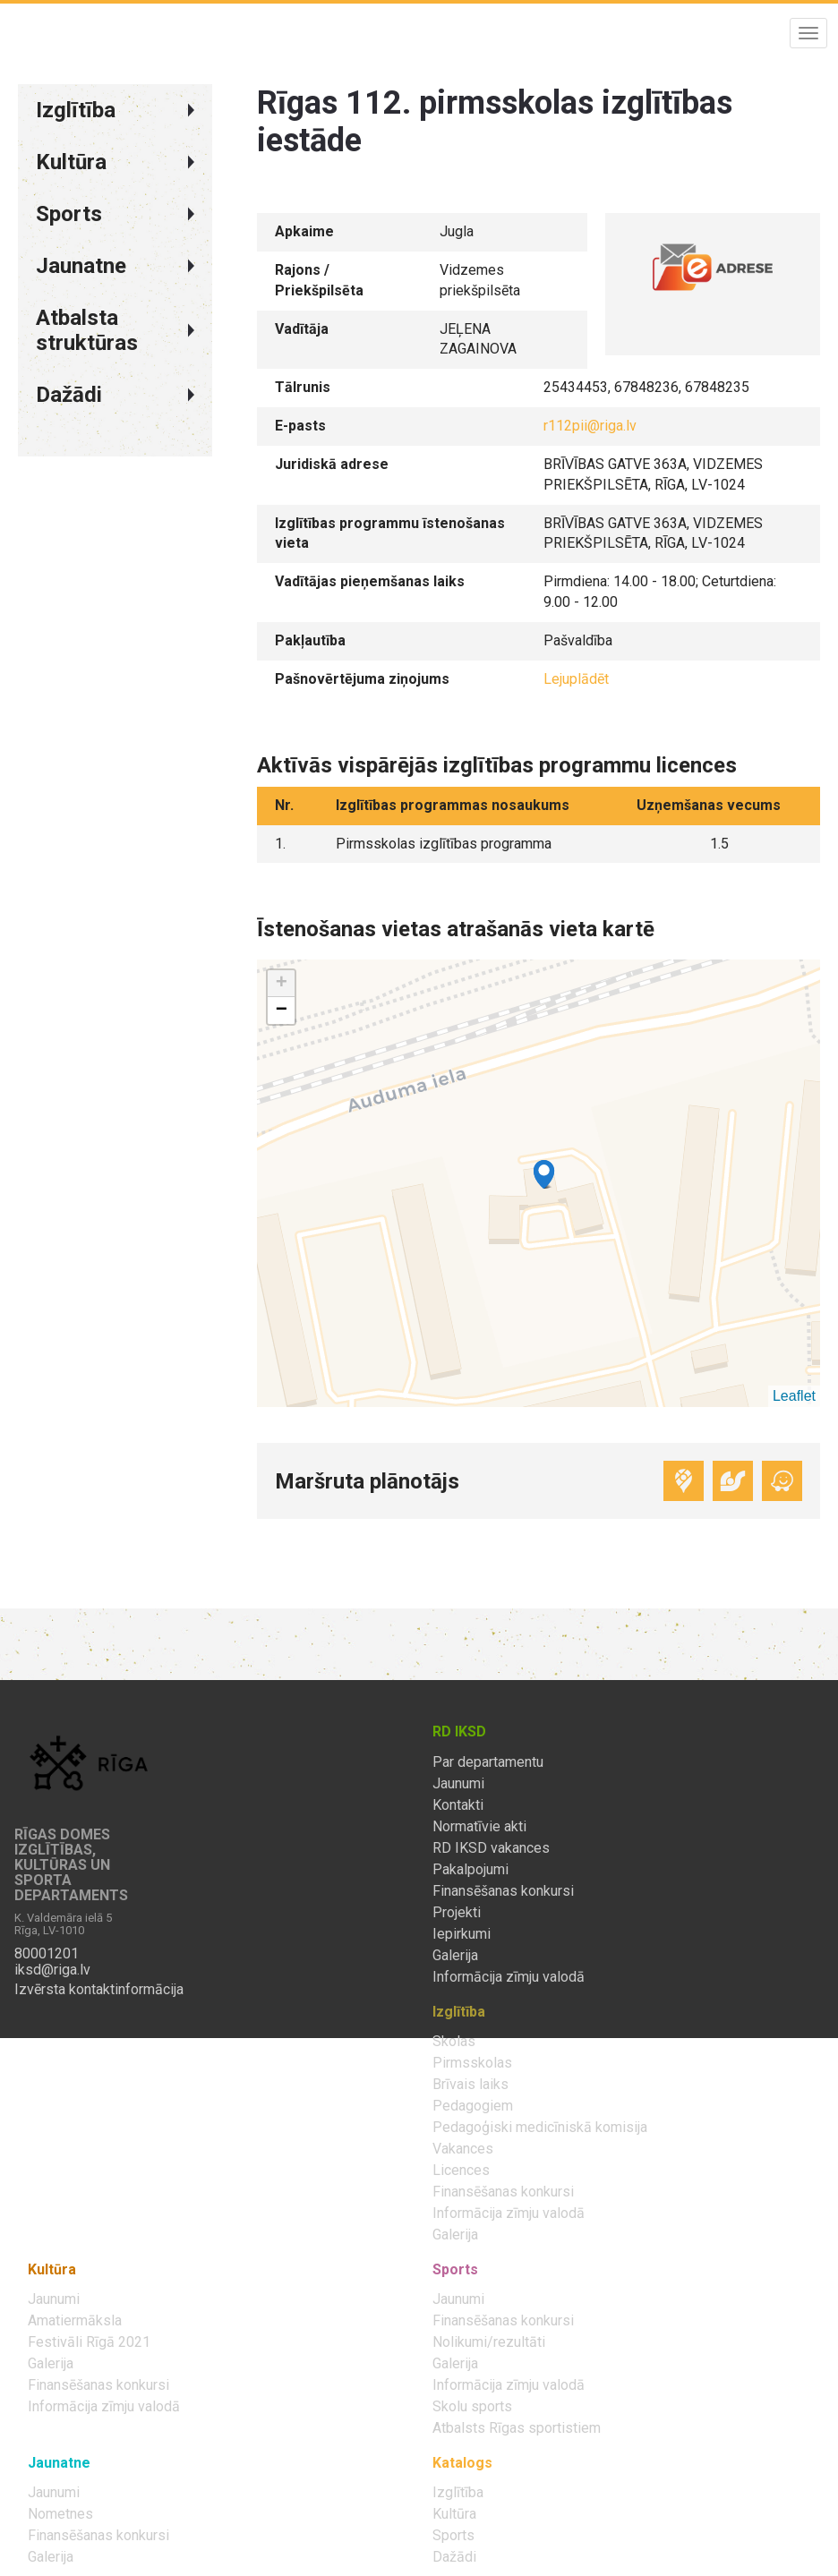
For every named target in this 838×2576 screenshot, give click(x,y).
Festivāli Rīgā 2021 (89, 2342)
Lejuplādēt (576, 678)
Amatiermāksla (75, 2321)
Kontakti (457, 1805)
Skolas (453, 2041)
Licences (461, 2170)
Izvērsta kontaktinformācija (99, 1989)
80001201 (46, 1954)
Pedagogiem (472, 2106)
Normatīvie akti (479, 1827)
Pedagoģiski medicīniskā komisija (539, 2127)
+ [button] (281, 983)
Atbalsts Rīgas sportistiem (516, 2428)
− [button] (281, 1010)
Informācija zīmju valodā (508, 1977)
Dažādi (454, 2557)
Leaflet (794, 1395)
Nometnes (60, 2514)
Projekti (456, 1912)
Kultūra (454, 2514)
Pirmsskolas (472, 2063)
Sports (453, 2535)
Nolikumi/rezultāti (488, 2342)
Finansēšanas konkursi (503, 1891)
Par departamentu (487, 1762)
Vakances (462, 2149)
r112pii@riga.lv (590, 425)
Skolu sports (472, 2407)
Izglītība (457, 2492)
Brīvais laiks (470, 2084)
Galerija (455, 1955)
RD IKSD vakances (491, 1848)
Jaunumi (458, 1784)
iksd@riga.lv (52, 1970)
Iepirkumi (461, 1934)
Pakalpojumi (470, 1870)
